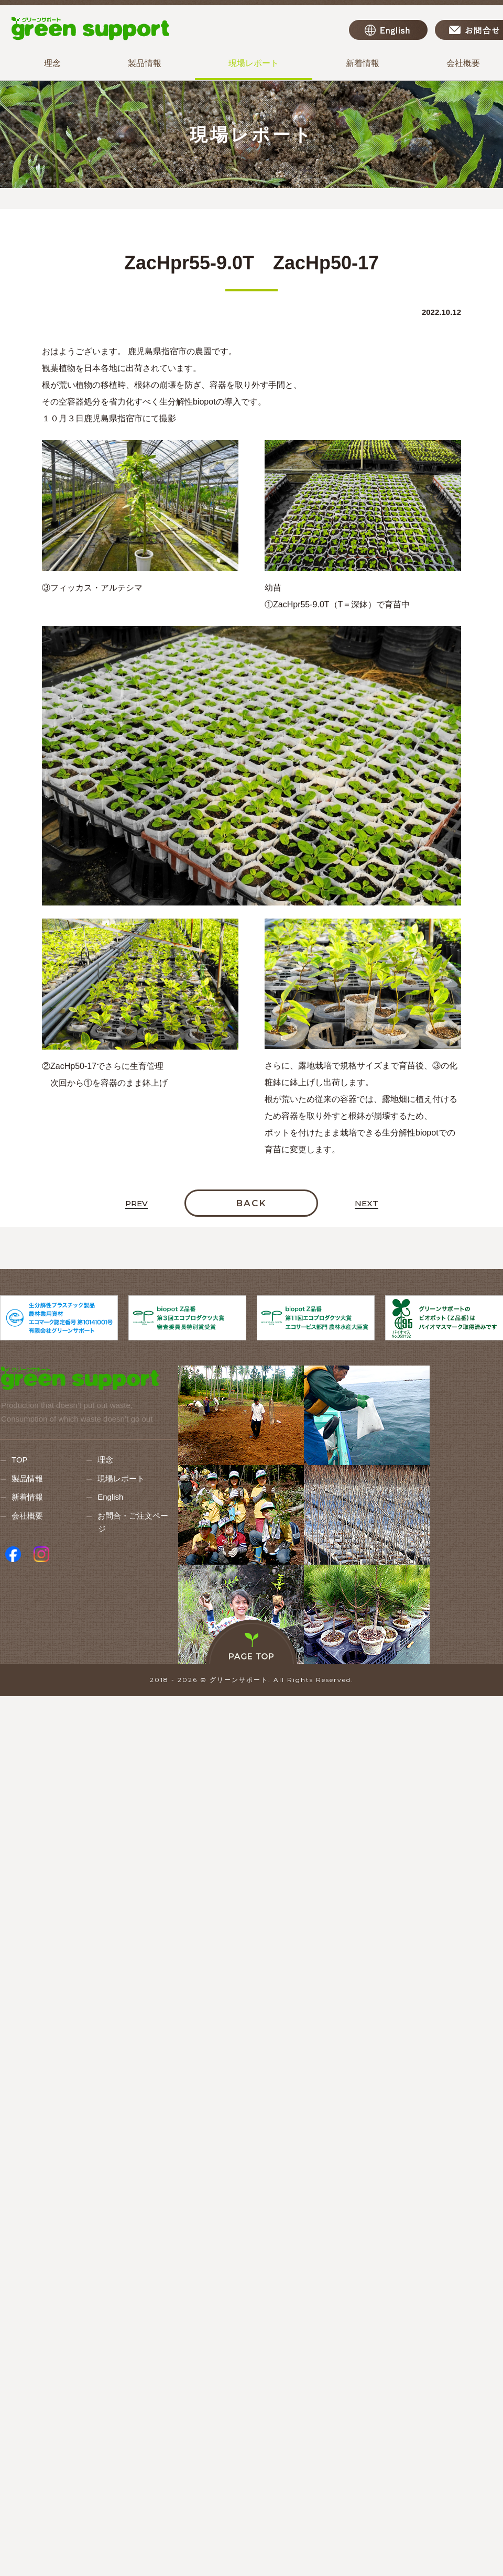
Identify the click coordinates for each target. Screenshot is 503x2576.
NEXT (366, 1203)
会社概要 (27, 1515)
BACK (251, 1203)
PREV (136, 1203)
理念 (52, 63)
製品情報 (144, 63)
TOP (20, 1459)
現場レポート (253, 63)
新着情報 (362, 63)
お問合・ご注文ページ (132, 1522)
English (388, 30)
